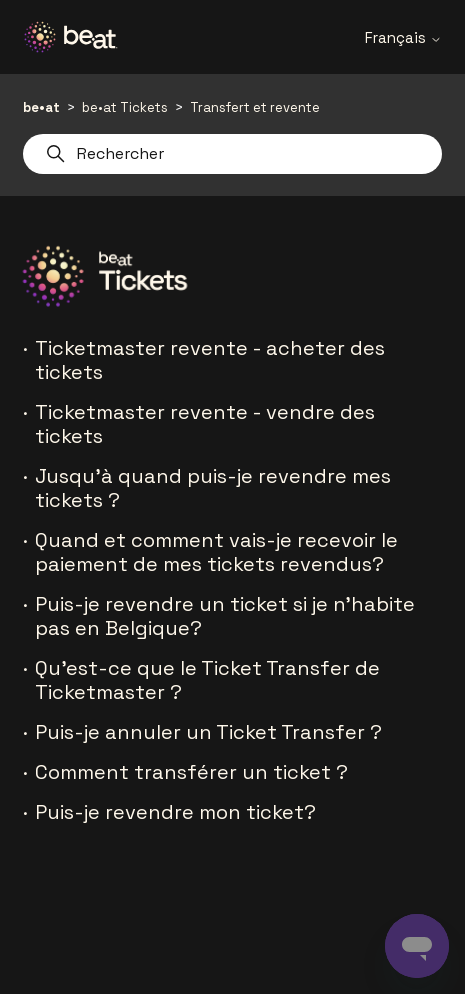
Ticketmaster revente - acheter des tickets (210, 360)
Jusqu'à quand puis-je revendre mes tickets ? (213, 488)
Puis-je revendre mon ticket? (175, 812)
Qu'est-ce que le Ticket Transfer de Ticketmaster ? (207, 680)
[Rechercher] (232, 154)
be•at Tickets (125, 107)
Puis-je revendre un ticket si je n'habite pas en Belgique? (225, 616)
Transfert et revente (255, 107)
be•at (41, 107)
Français (403, 37)
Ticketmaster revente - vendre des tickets (205, 424)
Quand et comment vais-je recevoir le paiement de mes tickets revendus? (216, 552)
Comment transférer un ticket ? (191, 772)
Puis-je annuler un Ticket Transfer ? (208, 732)
